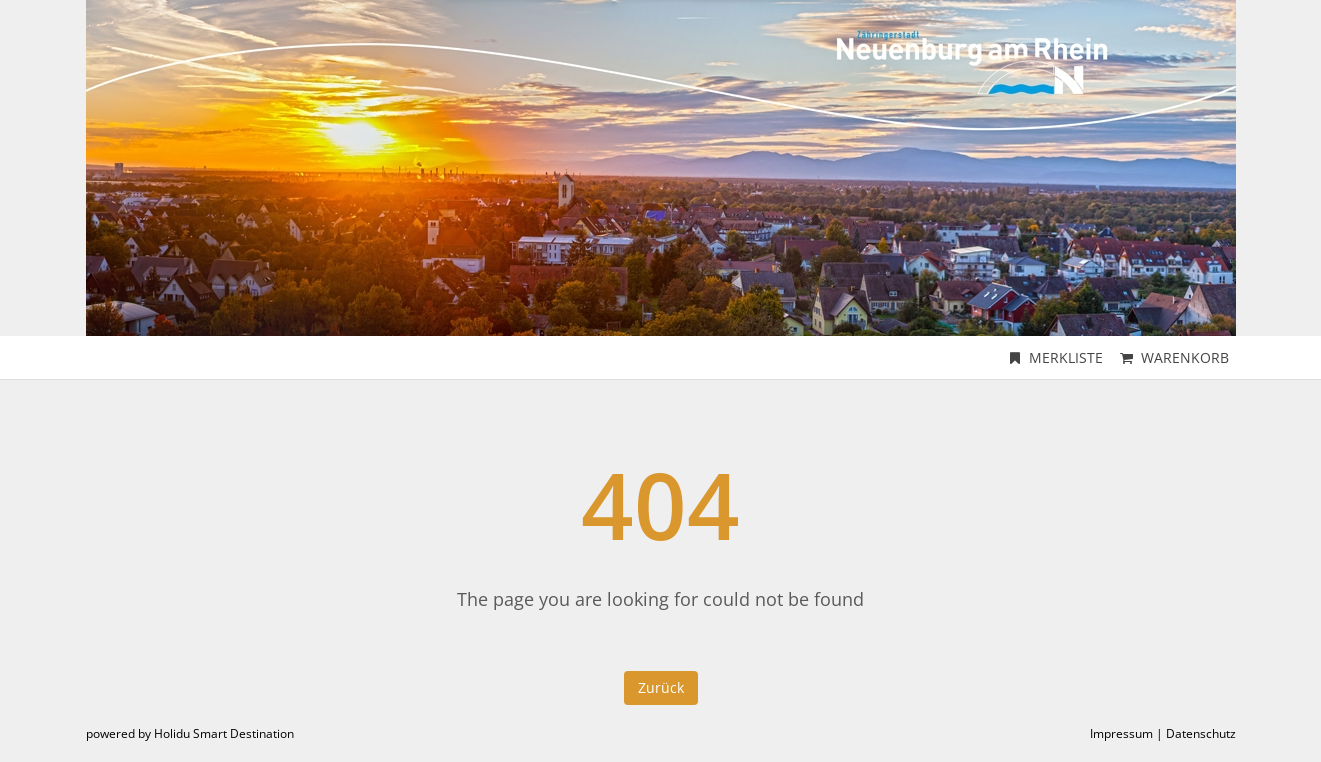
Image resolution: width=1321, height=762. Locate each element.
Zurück (661, 687)
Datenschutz (1201, 733)
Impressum (1121, 733)
